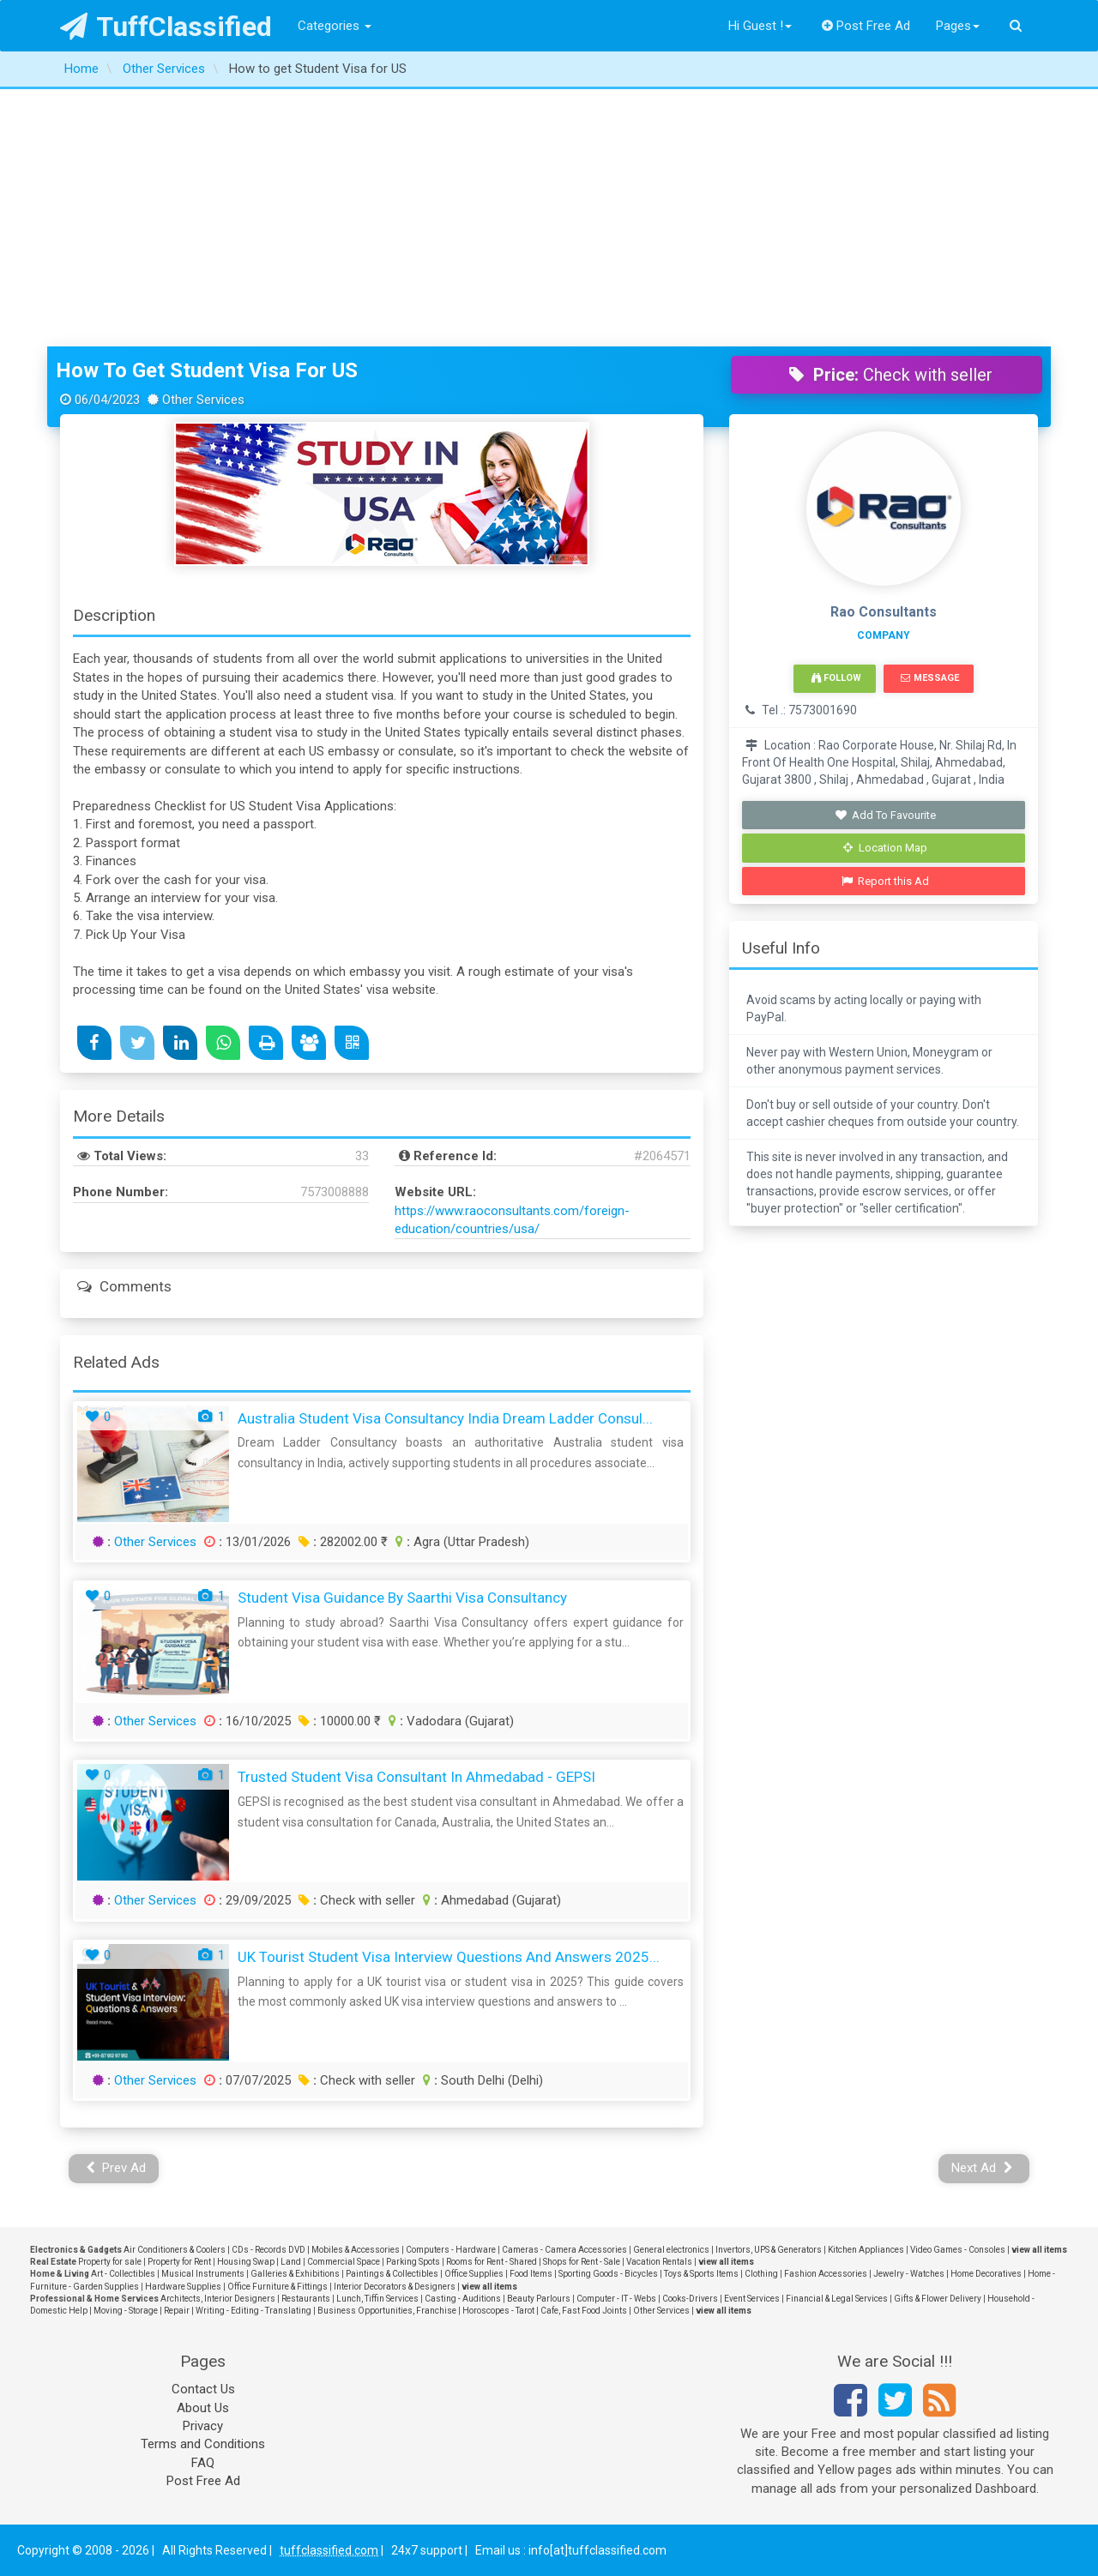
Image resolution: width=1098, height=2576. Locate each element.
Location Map (885, 847)
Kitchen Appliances (866, 2249)
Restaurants (305, 2298)
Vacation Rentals (659, 2261)
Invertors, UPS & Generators (768, 2249)
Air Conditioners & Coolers (175, 2249)
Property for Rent (179, 2261)
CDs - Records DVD (268, 2249)
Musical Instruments (202, 2273)
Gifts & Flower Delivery (937, 2298)
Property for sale (110, 2261)
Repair (177, 2310)
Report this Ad (886, 881)
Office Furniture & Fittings (277, 2286)
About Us (203, 2408)
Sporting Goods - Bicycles (608, 2273)
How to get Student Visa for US (207, 370)
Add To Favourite (886, 815)
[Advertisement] (549, 218)
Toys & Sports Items (701, 2273)
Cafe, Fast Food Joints (583, 2310)
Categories (334, 25)
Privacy (203, 2426)
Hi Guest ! (760, 25)
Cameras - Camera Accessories (564, 2249)
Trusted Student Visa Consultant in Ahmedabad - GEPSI (416, 1776)
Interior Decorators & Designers (394, 2286)
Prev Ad (116, 2168)
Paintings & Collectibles (392, 2273)
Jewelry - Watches (908, 2273)
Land (291, 2261)
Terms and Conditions (203, 2444)
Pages (958, 25)
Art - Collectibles (123, 2273)
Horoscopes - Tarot (498, 2310)
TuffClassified (166, 26)
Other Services (155, 1542)
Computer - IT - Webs (616, 2298)
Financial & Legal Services (837, 2298)
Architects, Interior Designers (217, 2298)
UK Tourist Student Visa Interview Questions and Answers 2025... (449, 1956)
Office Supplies (474, 2273)
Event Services (752, 2298)
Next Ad (982, 2168)
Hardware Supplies (183, 2286)
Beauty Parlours (538, 2298)
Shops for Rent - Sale (581, 2261)
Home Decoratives (986, 2273)
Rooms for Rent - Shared (491, 2261)
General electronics (671, 2249)
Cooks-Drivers (690, 2298)
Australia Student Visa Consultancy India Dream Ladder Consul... (445, 1418)
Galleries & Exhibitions (295, 2273)
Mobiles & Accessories (355, 2249)
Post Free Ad (866, 25)
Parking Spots (413, 2261)
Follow (836, 677)
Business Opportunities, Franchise (386, 2310)
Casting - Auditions (463, 2298)
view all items (1039, 2249)
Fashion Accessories (825, 2273)
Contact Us (203, 2389)
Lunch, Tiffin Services (377, 2298)
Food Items (531, 2273)
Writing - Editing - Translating (253, 2310)
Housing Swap (245, 2261)
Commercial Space (343, 2261)
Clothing (761, 2273)
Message (929, 677)
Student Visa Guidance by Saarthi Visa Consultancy (402, 1597)
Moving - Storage (126, 2310)
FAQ (202, 2463)
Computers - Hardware (451, 2249)
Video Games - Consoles (957, 2249)
